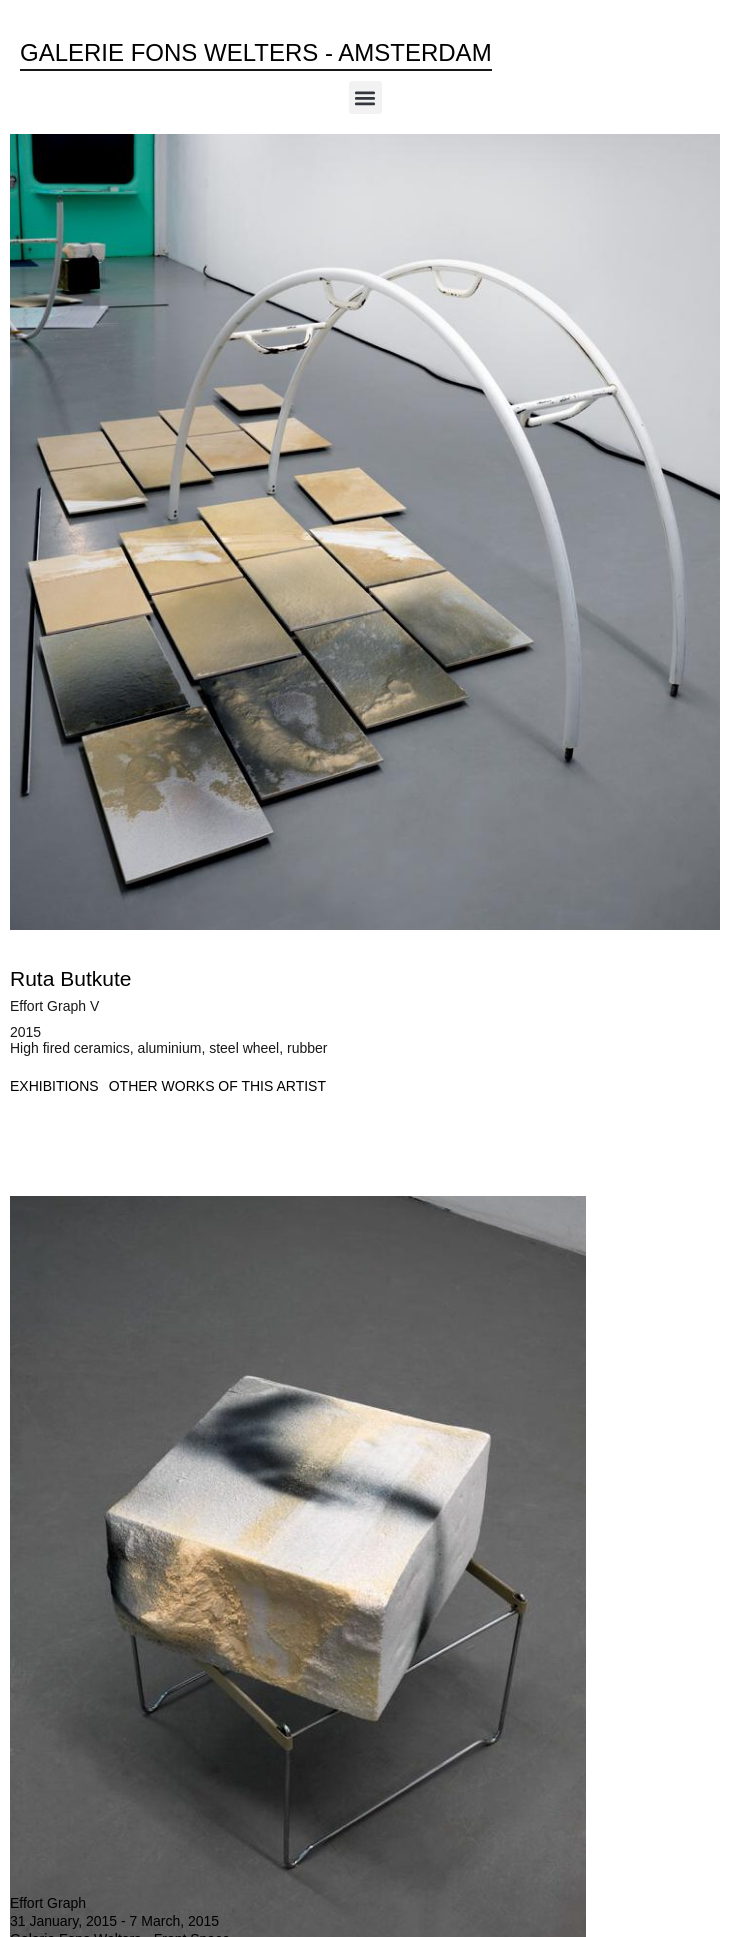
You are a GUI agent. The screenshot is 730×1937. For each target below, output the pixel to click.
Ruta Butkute (70, 978)
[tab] (54, 1086)
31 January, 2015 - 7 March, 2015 (114, 1921)
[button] (365, 97)
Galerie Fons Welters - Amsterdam (256, 52)
